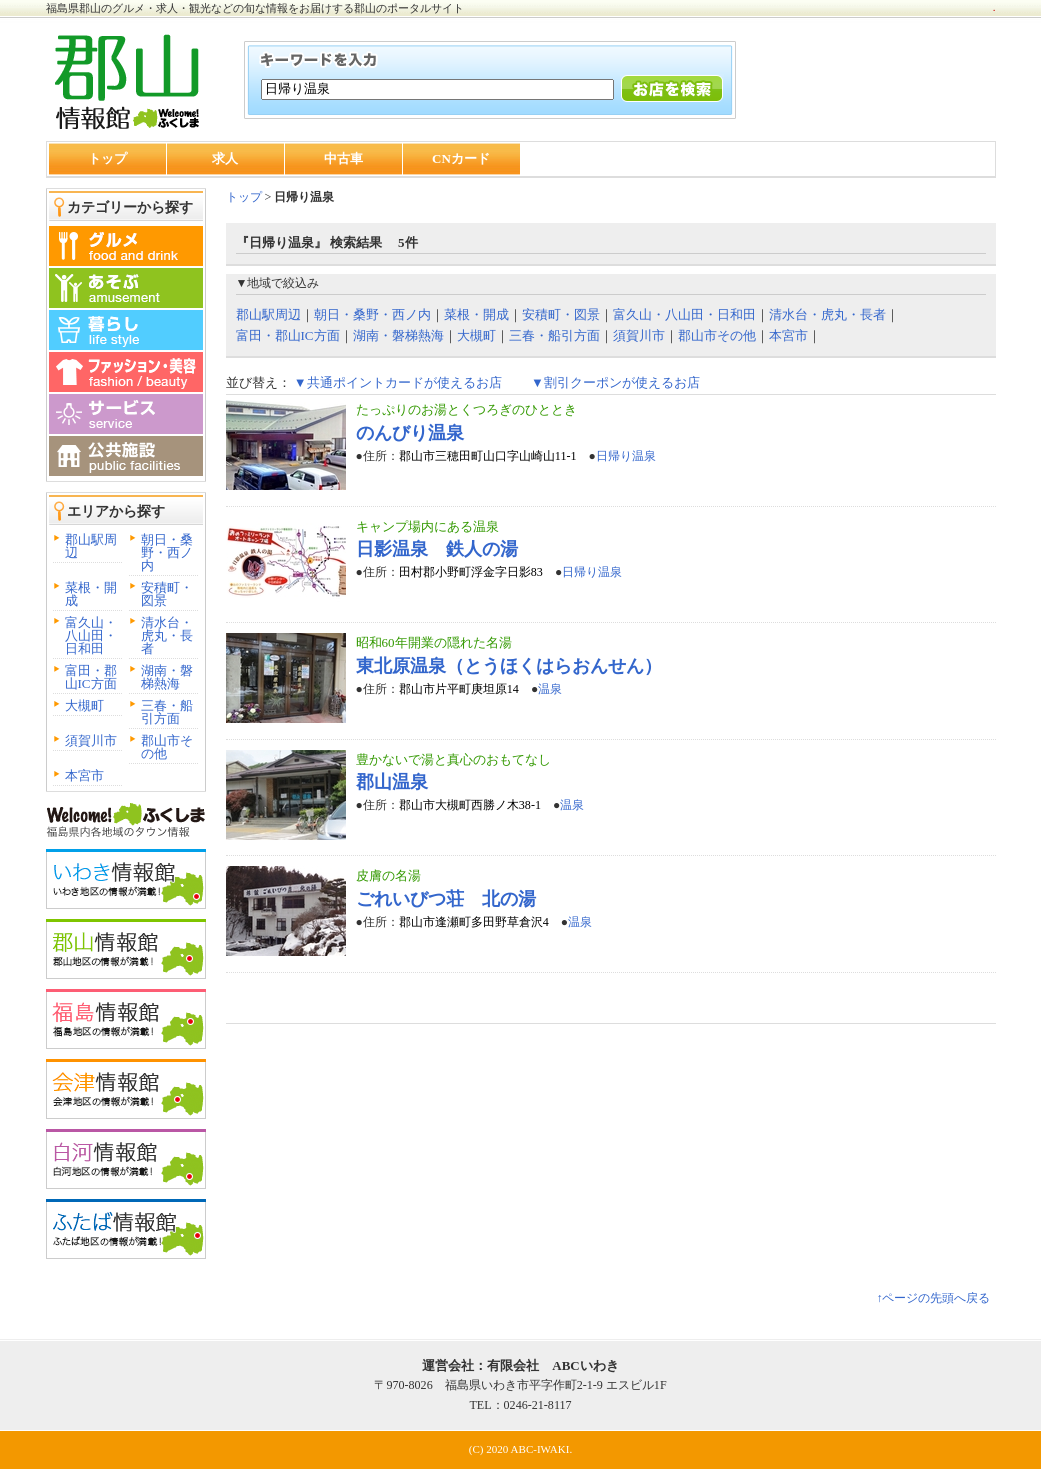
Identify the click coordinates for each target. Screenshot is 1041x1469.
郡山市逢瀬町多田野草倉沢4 (474, 922)
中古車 (343, 158)
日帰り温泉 (626, 456)
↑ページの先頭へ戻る (933, 1298)
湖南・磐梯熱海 (167, 677)
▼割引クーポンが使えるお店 (615, 382)
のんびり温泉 (410, 433)
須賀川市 (91, 740)
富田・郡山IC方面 (91, 677)
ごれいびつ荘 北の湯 (446, 899)
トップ (107, 158)
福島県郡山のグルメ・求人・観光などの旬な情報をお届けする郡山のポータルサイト (255, 8)
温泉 (550, 689)
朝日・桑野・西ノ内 (167, 552)
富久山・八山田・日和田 (91, 635)
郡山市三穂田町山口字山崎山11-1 (488, 456)
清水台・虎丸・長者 (167, 635)
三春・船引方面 (167, 712)
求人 (225, 158)
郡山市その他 (167, 747)
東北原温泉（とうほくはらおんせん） (509, 666)
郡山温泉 (392, 782)
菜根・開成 (91, 594)
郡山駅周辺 (91, 546)
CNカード (461, 158)
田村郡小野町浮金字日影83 (471, 572)
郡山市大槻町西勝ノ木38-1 (470, 805)
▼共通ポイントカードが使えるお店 (398, 382)
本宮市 (84, 775)
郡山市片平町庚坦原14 (459, 689)
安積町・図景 (167, 594)
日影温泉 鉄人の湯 (437, 549)
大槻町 (84, 705)
